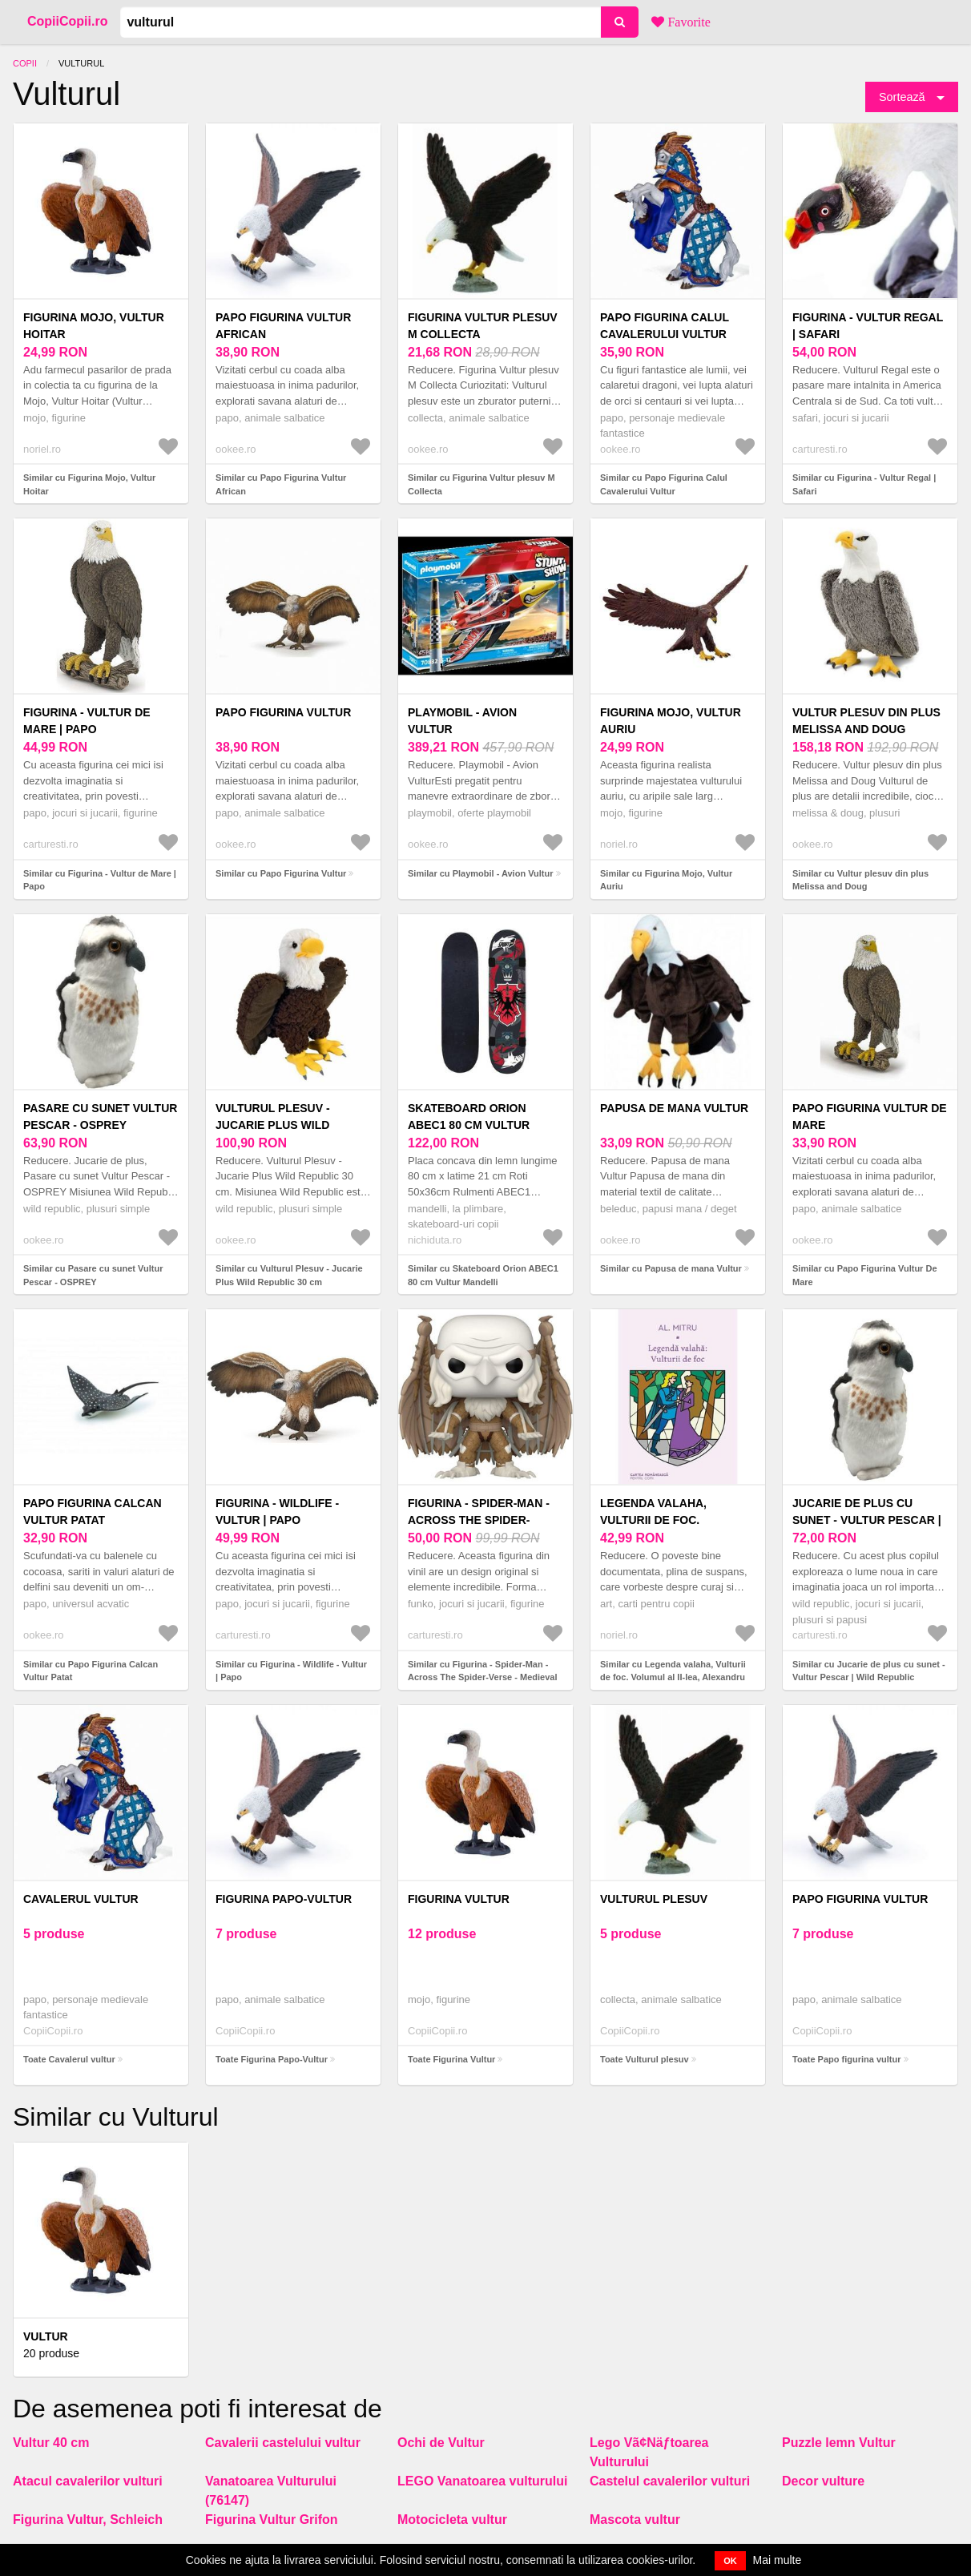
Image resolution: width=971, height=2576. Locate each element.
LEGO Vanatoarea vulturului (482, 2481)
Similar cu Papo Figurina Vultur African (281, 484)
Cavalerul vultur (81, 1899)
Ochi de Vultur (441, 2442)
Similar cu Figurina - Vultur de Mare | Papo (99, 880)
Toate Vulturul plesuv (644, 2059)
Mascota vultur (635, 2519)
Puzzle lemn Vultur (839, 2442)
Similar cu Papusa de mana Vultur (671, 1268)
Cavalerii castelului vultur (283, 2442)
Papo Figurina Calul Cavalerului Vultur (664, 326)
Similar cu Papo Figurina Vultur (281, 873)
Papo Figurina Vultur (283, 712)
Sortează (902, 97)
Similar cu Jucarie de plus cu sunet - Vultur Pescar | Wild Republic (868, 1671)
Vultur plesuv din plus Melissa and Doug (866, 721)
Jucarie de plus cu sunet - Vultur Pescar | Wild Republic (866, 1520)
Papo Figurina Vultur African (283, 326)
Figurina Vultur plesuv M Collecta (483, 326)
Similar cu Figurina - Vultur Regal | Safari (864, 484)
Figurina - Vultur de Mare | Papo (87, 721)
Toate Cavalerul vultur (69, 2059)
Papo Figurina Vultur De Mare (869, 1116)
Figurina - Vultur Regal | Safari (867, 326)
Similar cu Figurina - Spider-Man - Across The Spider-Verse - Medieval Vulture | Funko (482, 1677)
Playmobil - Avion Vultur (462, 721)
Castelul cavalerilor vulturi (670, 2481)
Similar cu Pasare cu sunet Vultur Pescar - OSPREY (93, 1275)
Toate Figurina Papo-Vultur (272, 2059)
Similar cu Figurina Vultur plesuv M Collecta (481, 484)
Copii (25, 63)
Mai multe (777, 2560)
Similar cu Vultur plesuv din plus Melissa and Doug (860, 880)
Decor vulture (823, 2481)
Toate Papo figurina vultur (846, 2059)
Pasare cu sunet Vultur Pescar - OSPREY (100, 1116)
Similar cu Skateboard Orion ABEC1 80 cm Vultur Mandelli (483, 1275)
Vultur (45, 2336)
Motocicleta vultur (452, 2519)
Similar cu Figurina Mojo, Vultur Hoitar (89, 484)
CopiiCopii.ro (67, 21)
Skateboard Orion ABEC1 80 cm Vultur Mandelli (469, 1125)
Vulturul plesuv (653, 1899)
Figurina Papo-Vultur (284, 1899)
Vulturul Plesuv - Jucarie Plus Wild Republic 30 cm (273, 1125)
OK (730, 2561)
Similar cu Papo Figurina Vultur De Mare (864, 1275)
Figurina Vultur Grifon (271, 2519)
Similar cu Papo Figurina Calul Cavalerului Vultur (663, 484)
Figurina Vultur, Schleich (88, 2519)
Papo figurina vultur (860, 1899)
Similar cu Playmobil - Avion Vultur (481, 873)
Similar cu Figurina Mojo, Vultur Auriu (666, 880)
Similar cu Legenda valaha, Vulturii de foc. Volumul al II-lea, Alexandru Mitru (673, 1677)
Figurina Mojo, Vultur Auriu (670, 721)
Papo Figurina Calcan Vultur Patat (92, 1511)
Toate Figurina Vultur (451, 2059)
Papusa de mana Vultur (674, 1108)
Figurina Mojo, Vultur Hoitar (93, 326)
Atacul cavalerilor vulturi (88, 2481)
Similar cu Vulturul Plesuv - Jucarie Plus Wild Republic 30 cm (289, 1275)
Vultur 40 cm (51, 2442)
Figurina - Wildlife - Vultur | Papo (277, 1511)
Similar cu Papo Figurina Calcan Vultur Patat (90, 1671)
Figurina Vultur (459, 1899)
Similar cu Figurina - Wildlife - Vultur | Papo (291, 1671)
